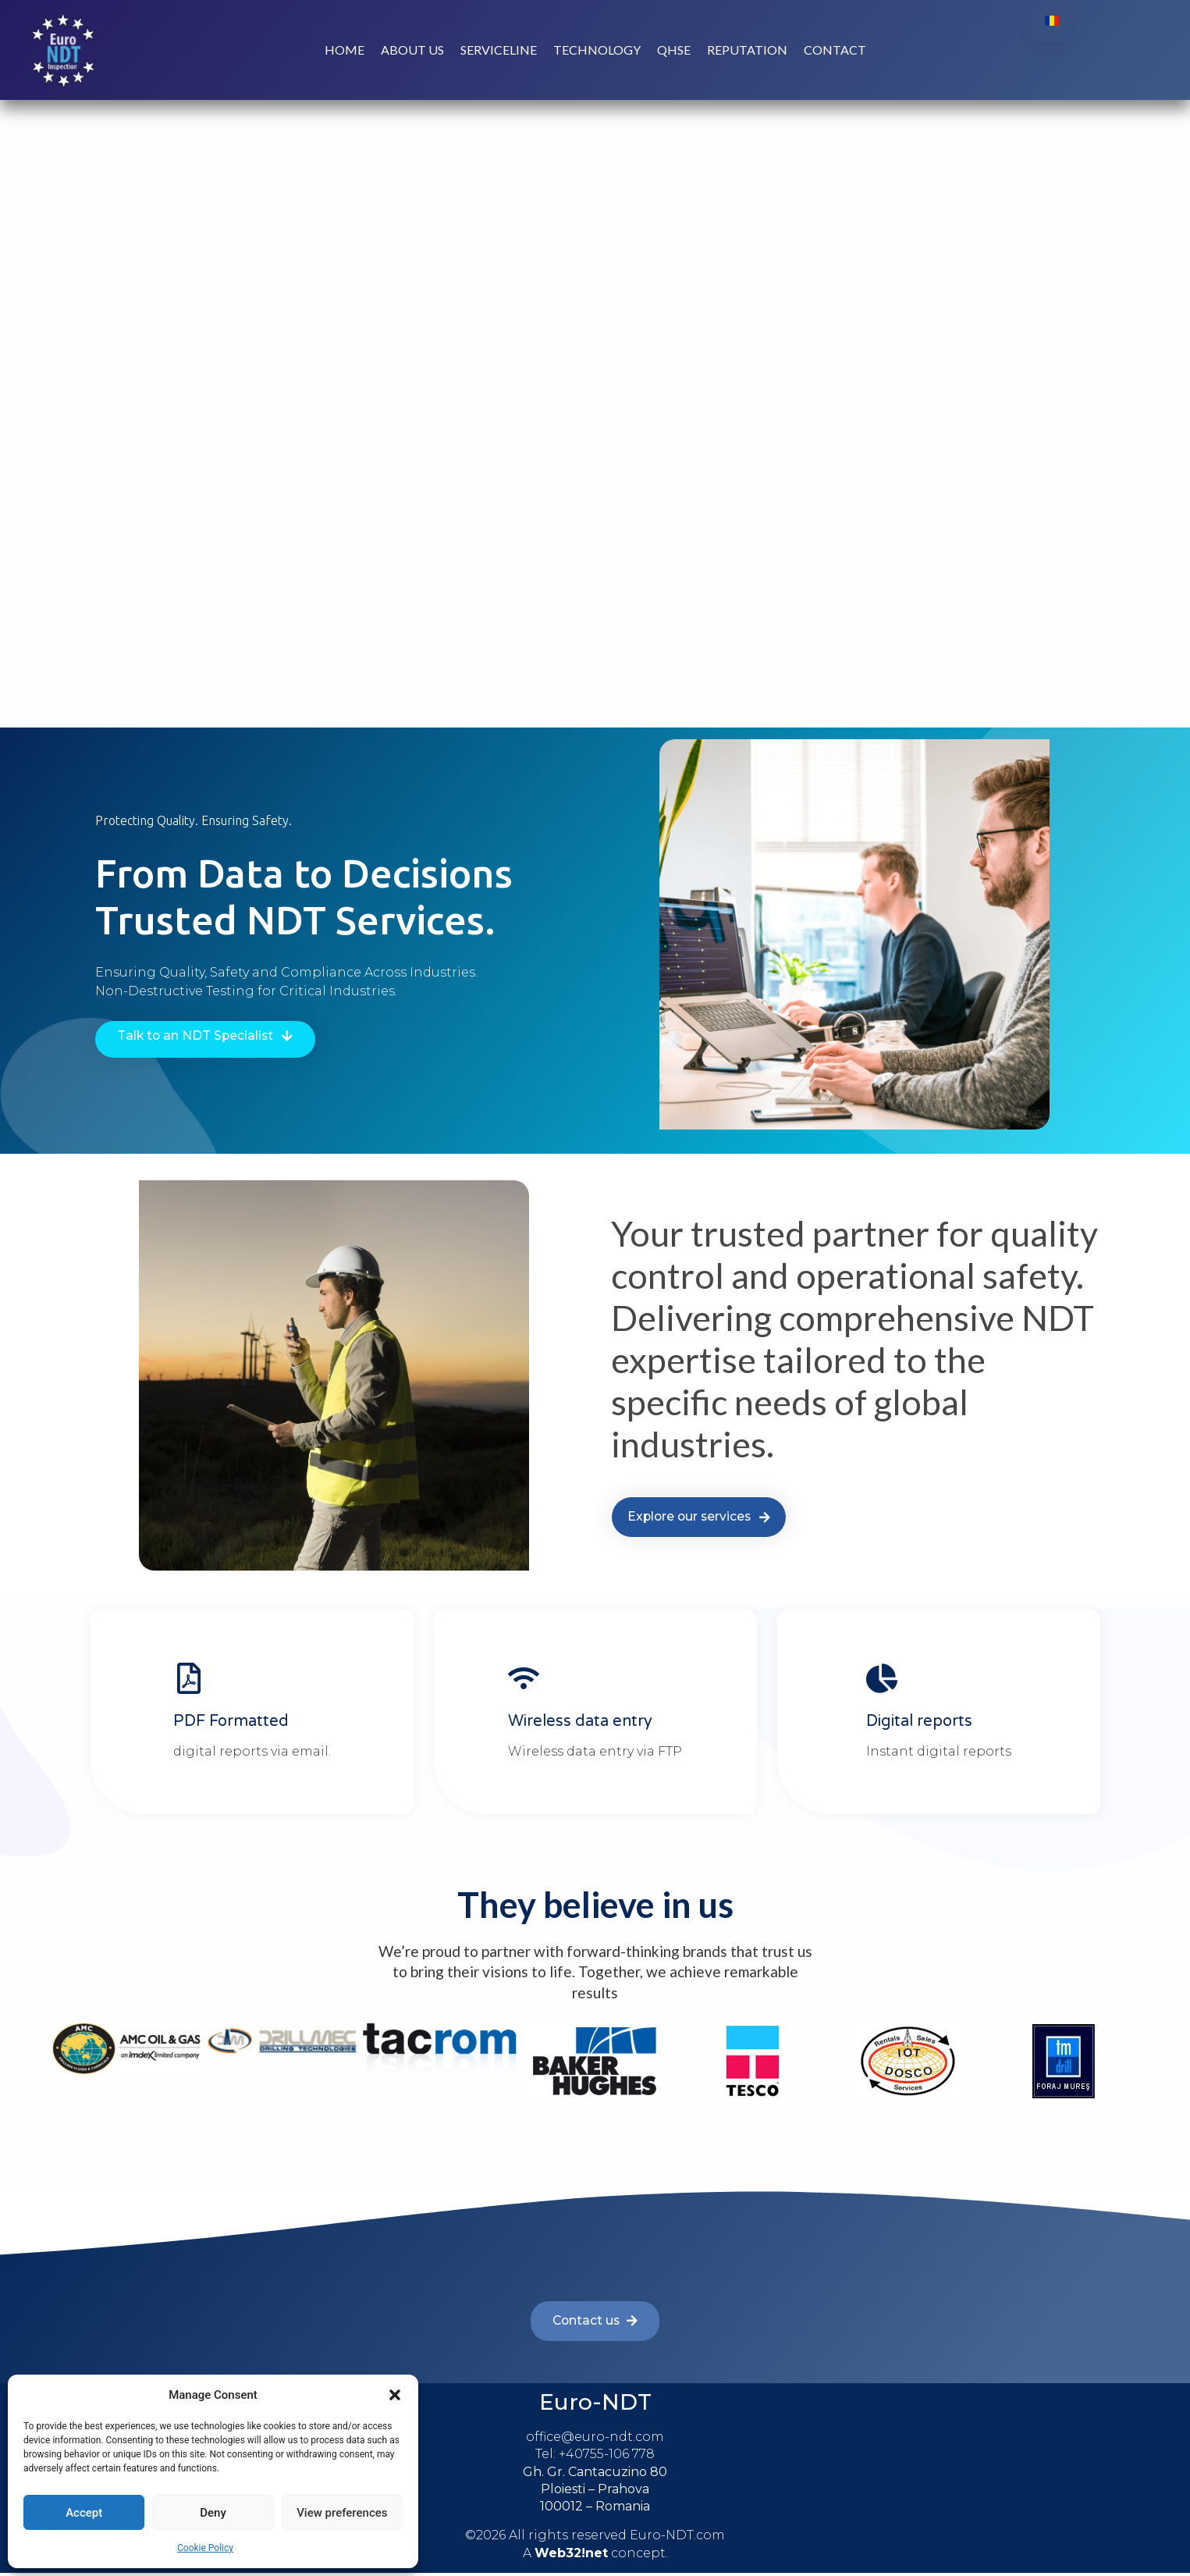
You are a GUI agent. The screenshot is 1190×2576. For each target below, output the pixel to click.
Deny (213, 2513)
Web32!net (571, 2556)
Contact (835, 51)
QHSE (674, 51)
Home (344, 51)
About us (412, 51)
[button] (395, 2395)
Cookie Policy (205, 2547)
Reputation (747, 51)
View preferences (342, 2513)
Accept (84, 2513)
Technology (597, 51)
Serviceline (498, 51)
